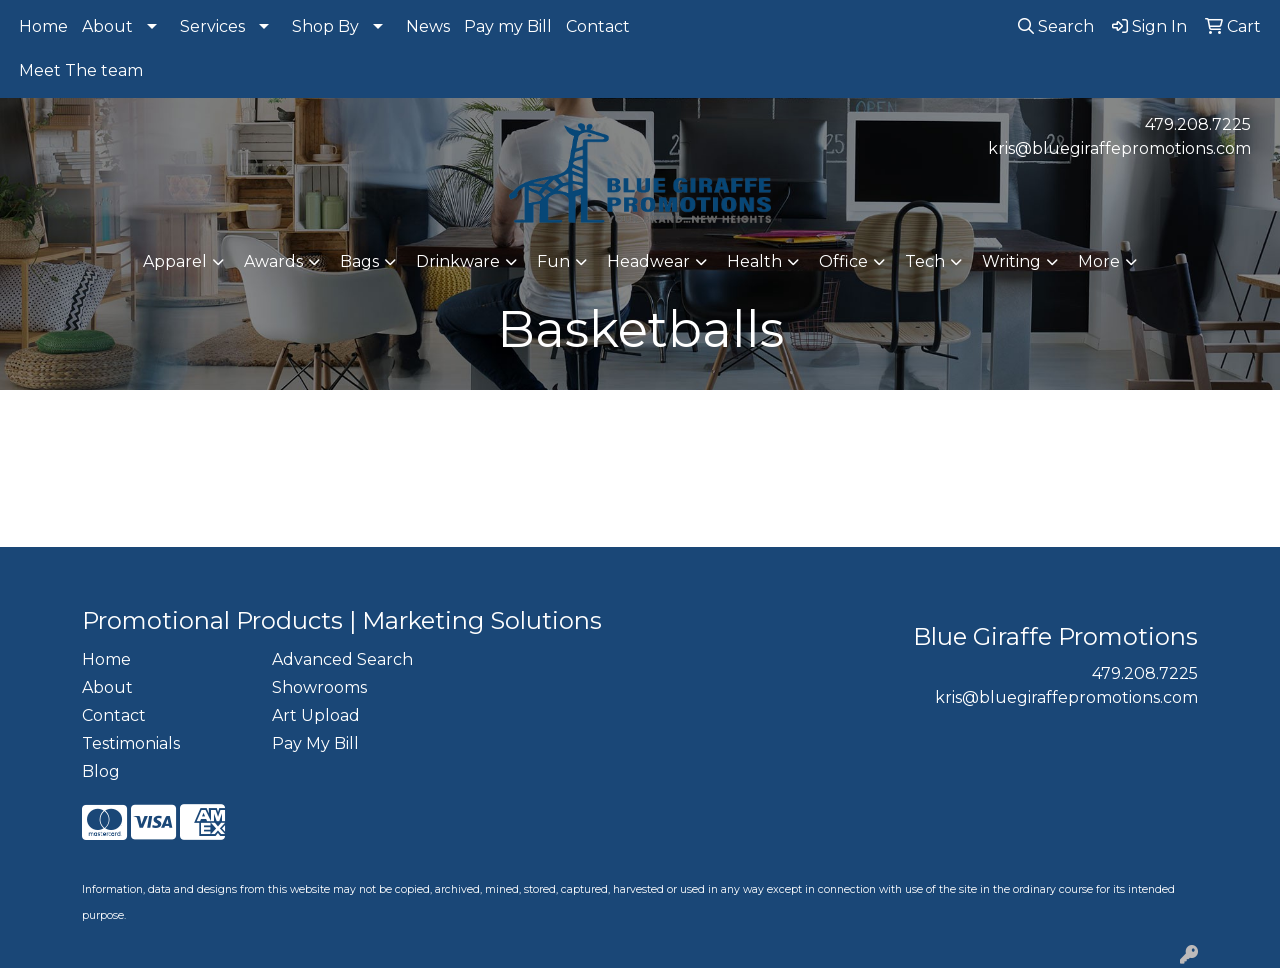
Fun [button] (553, 261)
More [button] (1099, 261)
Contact (598, 26)
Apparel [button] (175, 261)
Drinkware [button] (458, 261)
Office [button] (843, 261)
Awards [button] (273, 261)
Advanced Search (342, 659)
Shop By (325, 26)
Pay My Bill (315, 743)
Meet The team (81, 70)
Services (212, 26)
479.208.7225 (1198, 124)
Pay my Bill (508, 26)
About (107, 26)
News (428, 26)
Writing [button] (1011, 261)
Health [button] (754, 261)
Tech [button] (925, 261)
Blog (101, 771)
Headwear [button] (648, 261)
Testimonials (131, 743)
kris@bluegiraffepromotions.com (1119, 148)
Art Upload (316, 715)
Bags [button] (359, 261)
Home (43, 26)
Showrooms (319, 687)
